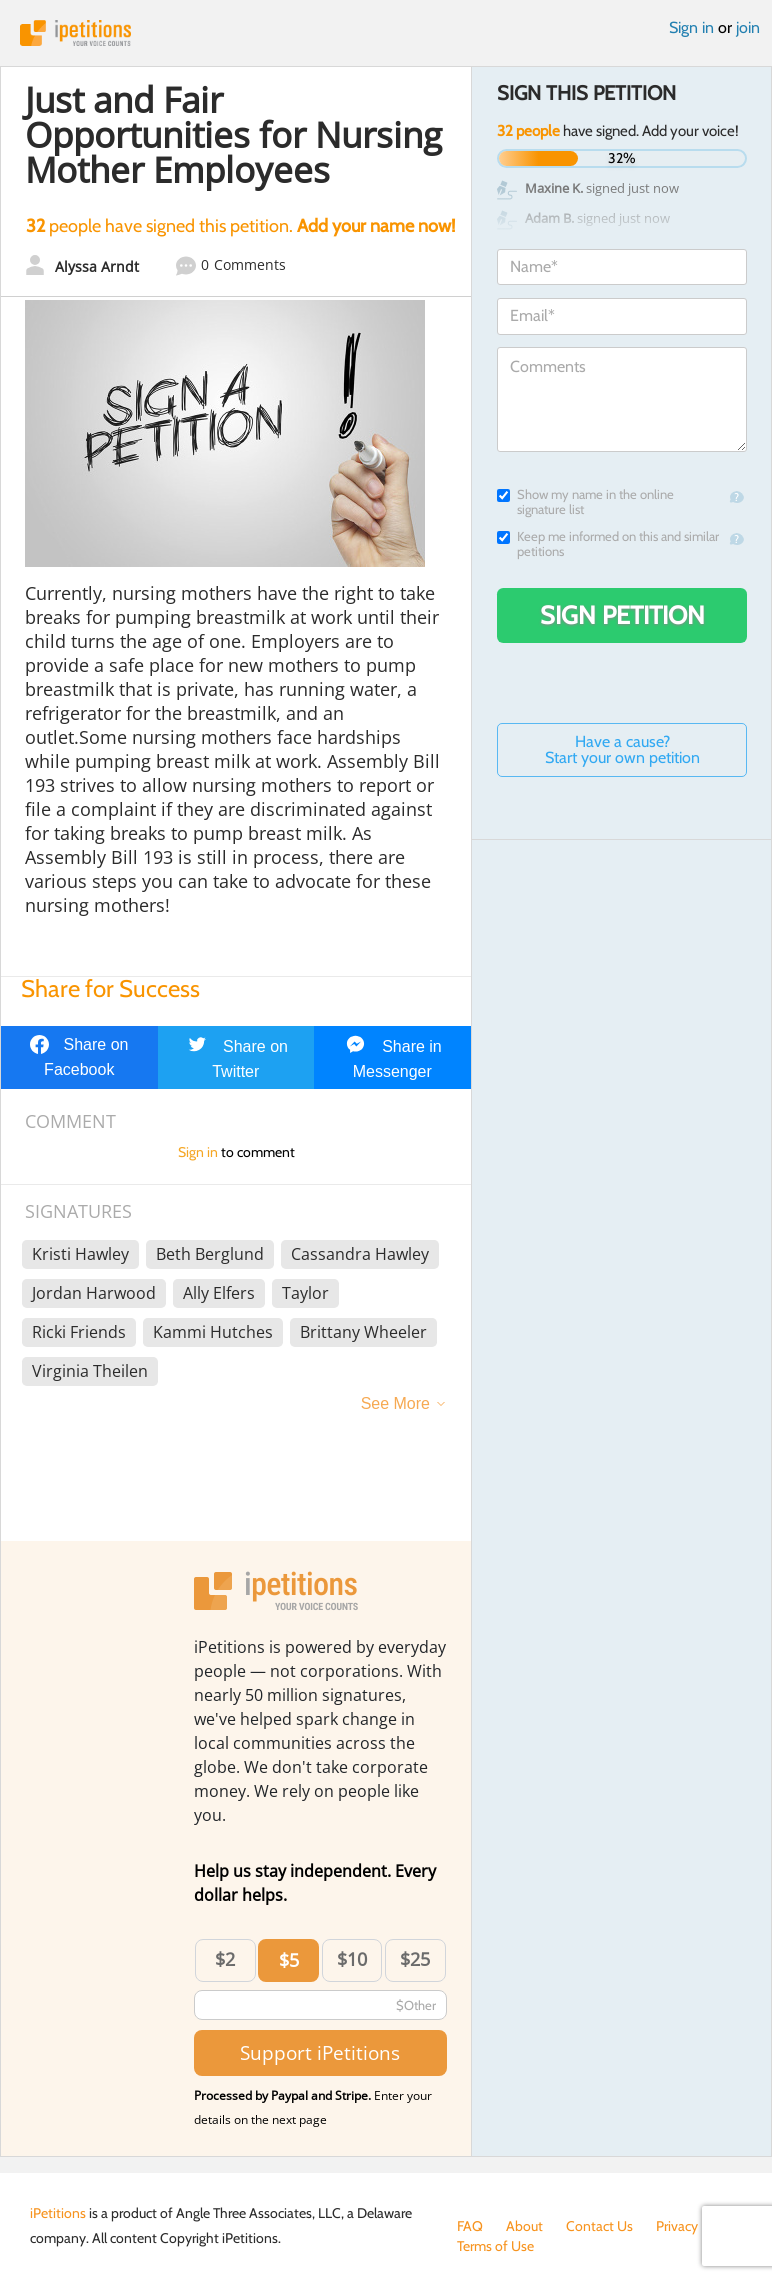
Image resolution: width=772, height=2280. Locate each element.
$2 (225, 1959)
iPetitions (386, 33)
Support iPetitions (320, 2052)
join (748, 27)
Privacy (677, 2226)
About (524, 2226)
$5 (289, 1960)
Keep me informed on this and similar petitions (608, 544)
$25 (415, 1959)
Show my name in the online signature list (585, 502)
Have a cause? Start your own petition (622, 749)
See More (395, 1403)
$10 (352, 1959)
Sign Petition (622, 615)
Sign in (691, 27)
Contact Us (599, 2226)
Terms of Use (495, 2246)
